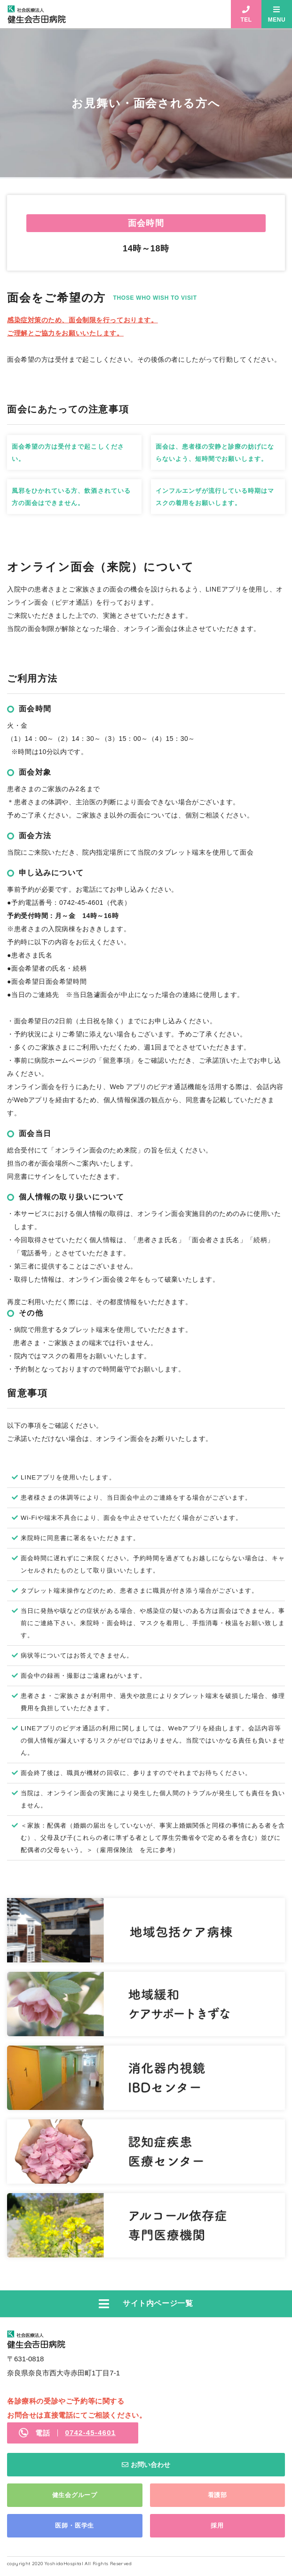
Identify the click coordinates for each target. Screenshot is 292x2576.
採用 (217, 2525)
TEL (246, 19)
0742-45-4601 (90, 2432)
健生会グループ (74, 2494)
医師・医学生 (74, 2525)
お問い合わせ (150, 2464)
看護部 (217, 2494)
